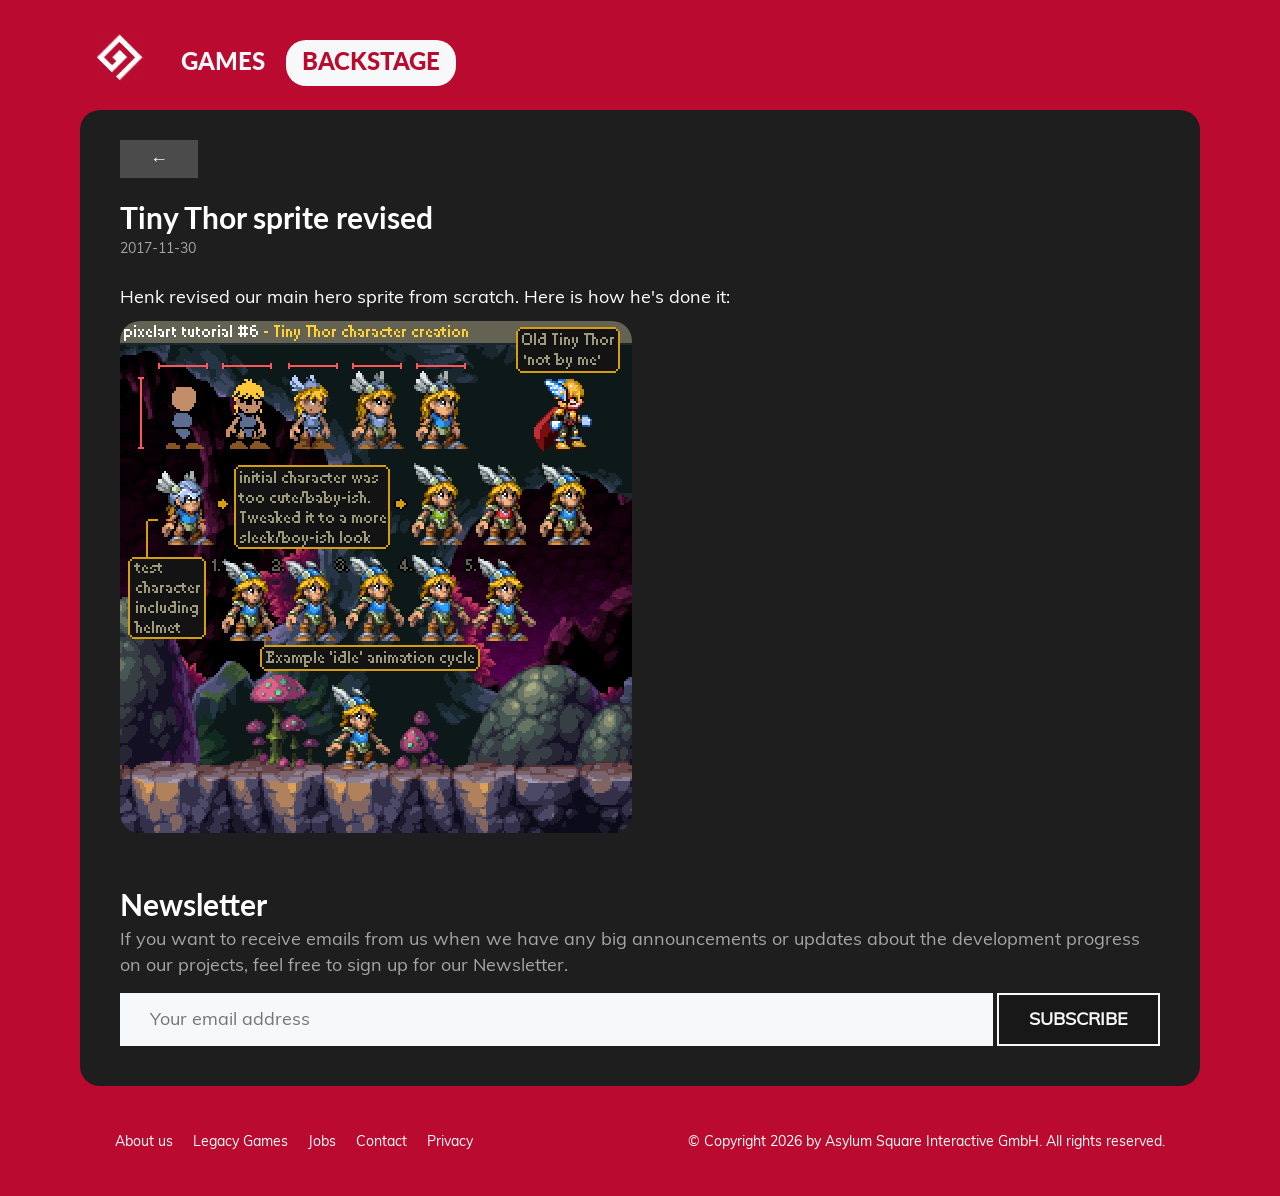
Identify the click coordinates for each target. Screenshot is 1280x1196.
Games (223, 60)
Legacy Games (240, 1141)
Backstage (371, 60)
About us (144, 1141)
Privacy (450, 1141)
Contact (381, 1141)
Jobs (322, 1141)
